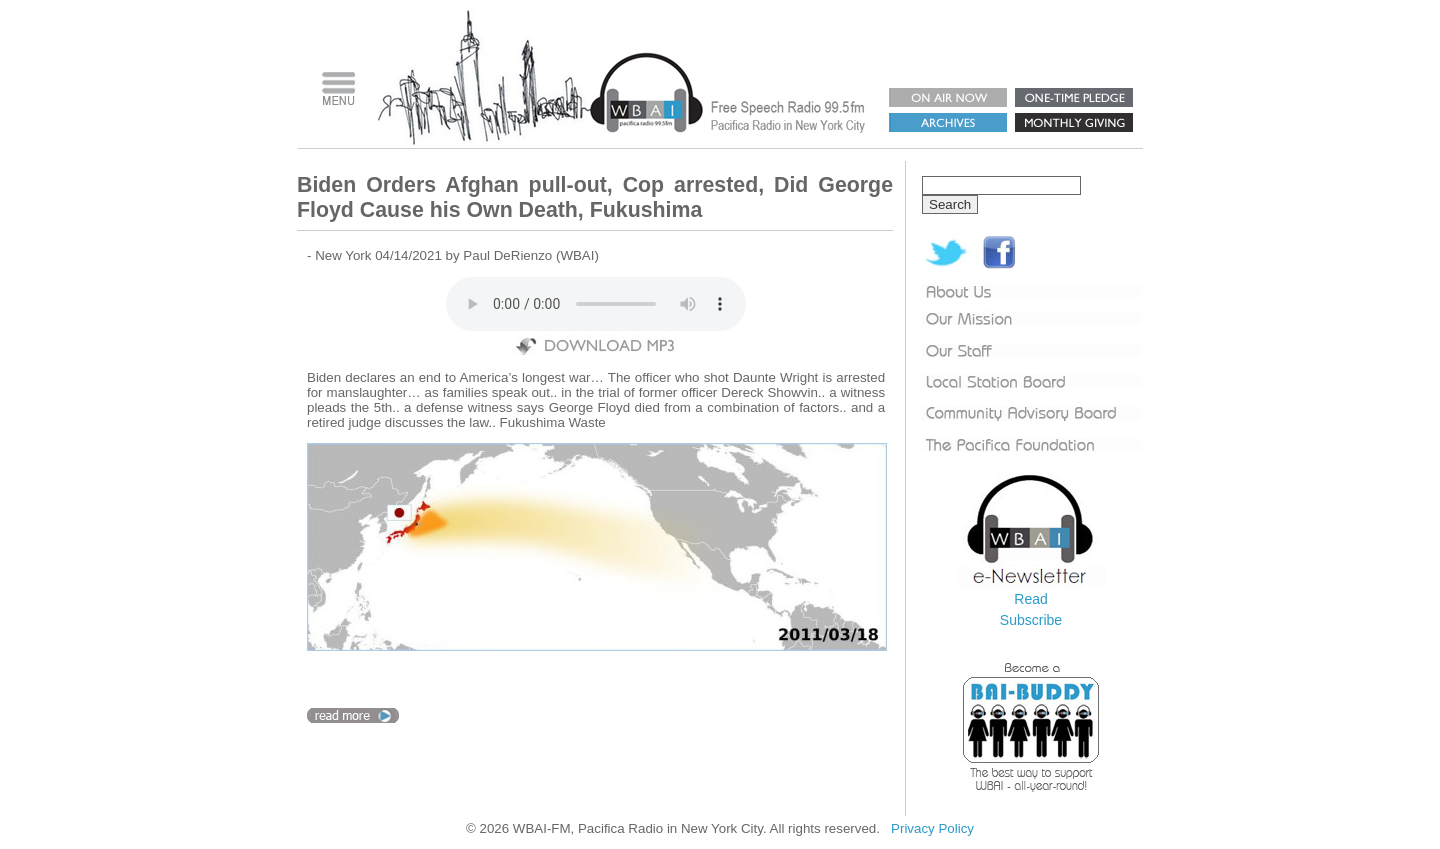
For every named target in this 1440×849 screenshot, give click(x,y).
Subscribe (1031, 620)
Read (1030, 599)
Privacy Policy (932, 828)
